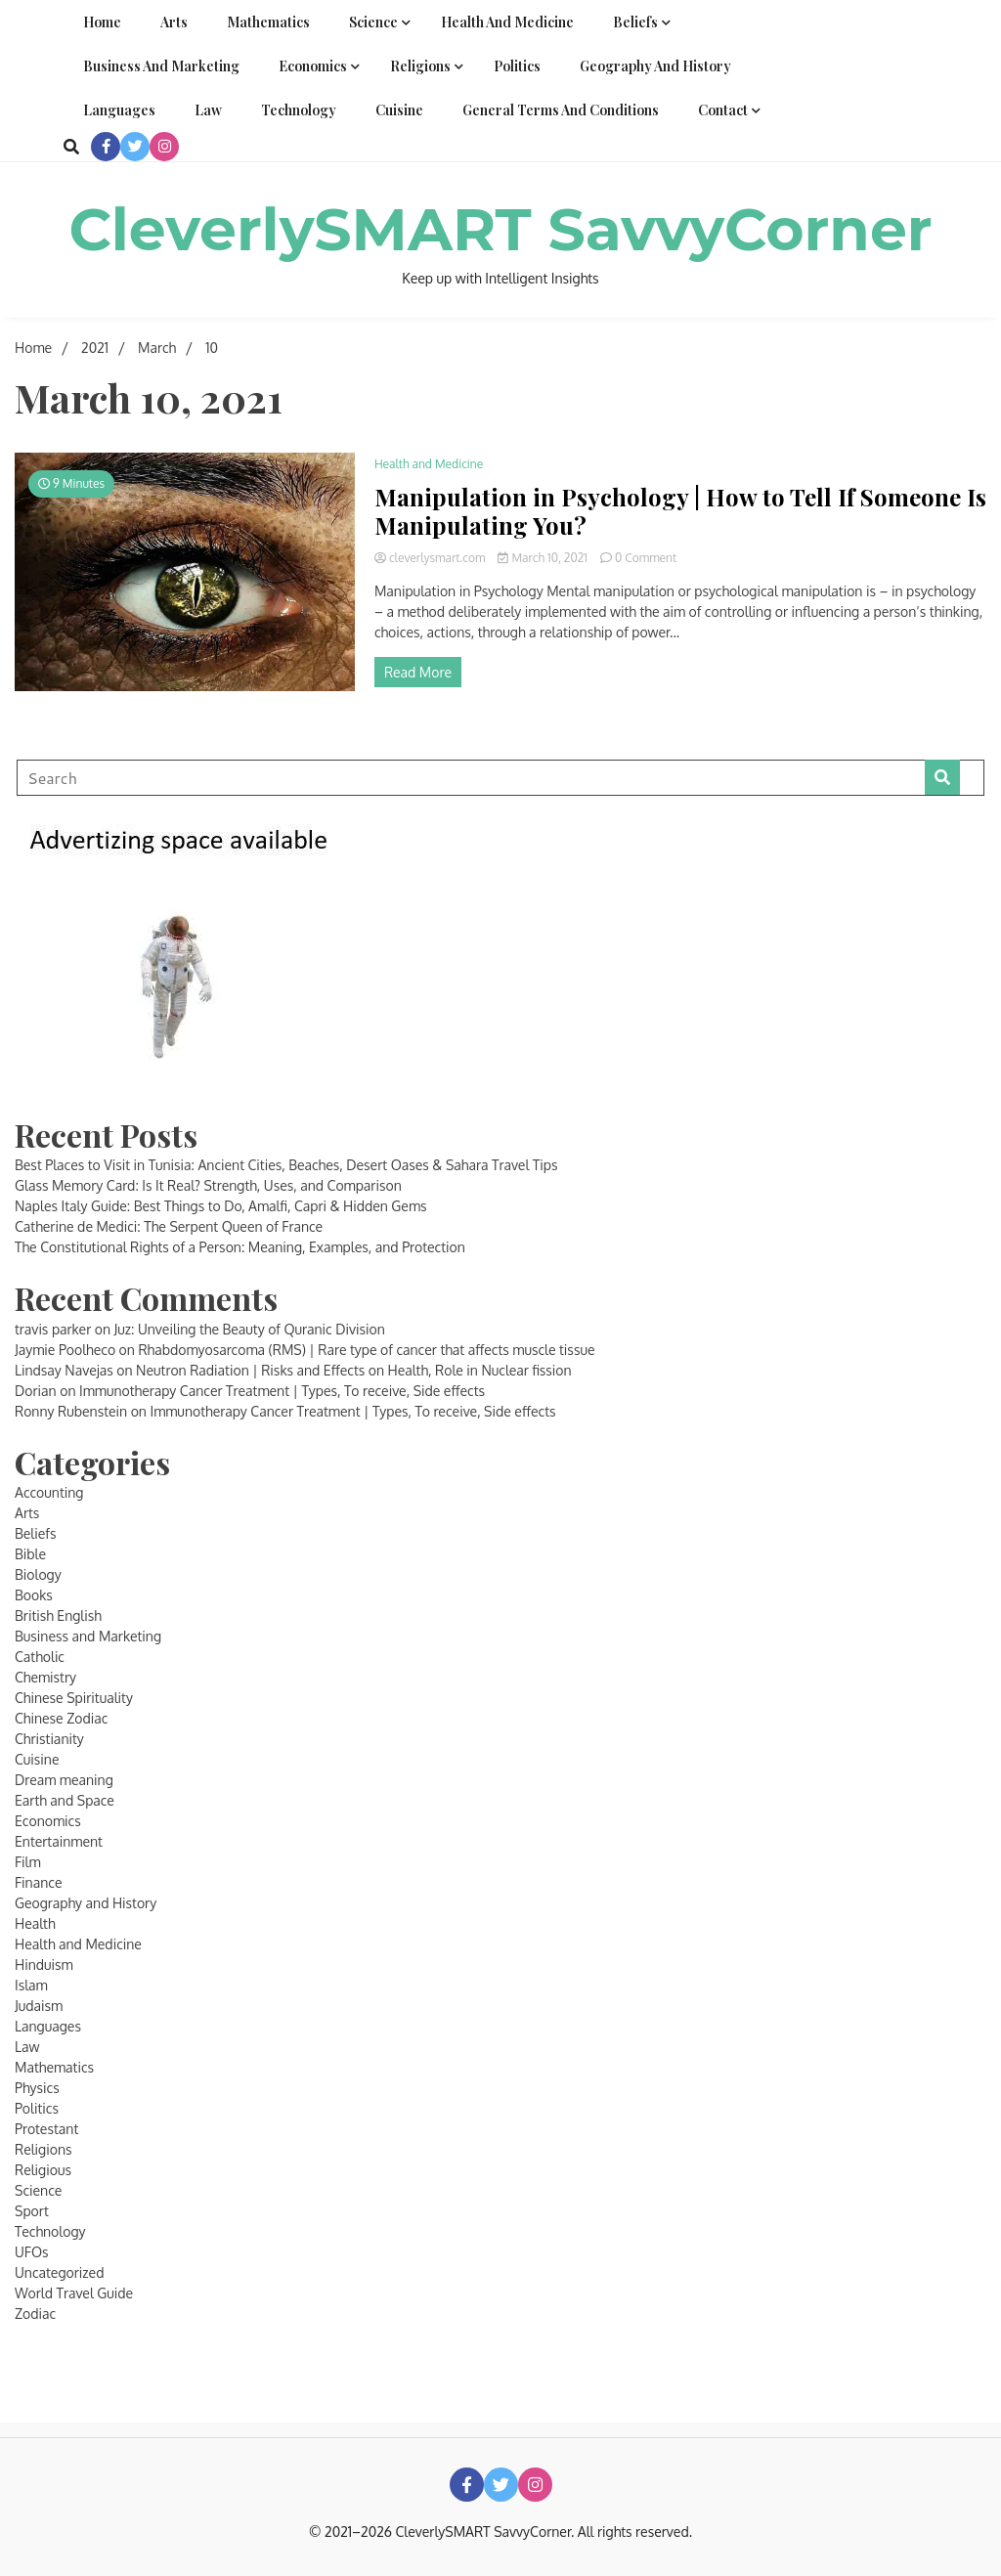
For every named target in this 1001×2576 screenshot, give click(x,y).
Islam (31, 1985)
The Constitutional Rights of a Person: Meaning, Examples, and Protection (240, 1247)
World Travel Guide (74, 2293)
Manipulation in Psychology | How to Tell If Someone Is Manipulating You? (680, 511)
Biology (38, 1574)
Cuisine (399, 110)
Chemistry (45, 1677)
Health (35, 1923)
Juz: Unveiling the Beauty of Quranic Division (249, 1329)
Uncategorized (59, 2272)
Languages (119, 110)
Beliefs (635, 22)
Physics (37, 2087)
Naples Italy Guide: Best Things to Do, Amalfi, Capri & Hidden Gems (221, 1206)
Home (102, 22)
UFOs (32, 2252)
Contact (723, 110)
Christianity (49, 1738)
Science (373, 22)
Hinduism (44, 1964)
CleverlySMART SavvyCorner (500, 229)
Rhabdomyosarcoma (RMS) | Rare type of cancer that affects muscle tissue (366, 1349)
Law (208, 110)
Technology (298, 110)
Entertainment (59, 1841)
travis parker (53, 1329)
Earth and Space (64, 1800)
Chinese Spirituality (74, 1697)
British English (58, 1615)
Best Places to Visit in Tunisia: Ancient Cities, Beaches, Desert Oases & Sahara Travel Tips (286, 1165)
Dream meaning (64, 1779)
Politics (517, 66)
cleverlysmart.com (431, 557)
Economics (313, 66)
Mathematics (268, 22)
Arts (174, 22)
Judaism (39, 2005)
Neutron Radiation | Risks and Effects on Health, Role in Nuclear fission (354, 1370)
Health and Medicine (507, 22)
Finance (39, 1882)
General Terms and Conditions (560, 110)
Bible (30, 1554)
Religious (43, 2169)
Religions (420, 66)
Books (34, 1595)
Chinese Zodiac (61, 1718)
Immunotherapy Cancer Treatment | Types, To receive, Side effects (282, 1390)
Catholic (40, 1656)
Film (28, 1862)
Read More (418, 672)
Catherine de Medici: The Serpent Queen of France (169, 1226)
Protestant (46, 2128)
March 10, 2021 (543, 557)
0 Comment (645, 557)
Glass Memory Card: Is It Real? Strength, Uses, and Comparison (208, 1185)
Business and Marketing (161, 66)
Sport (32, 2211)
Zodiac (35, 2313)
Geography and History (655, 66)
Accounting (49, 1492)
